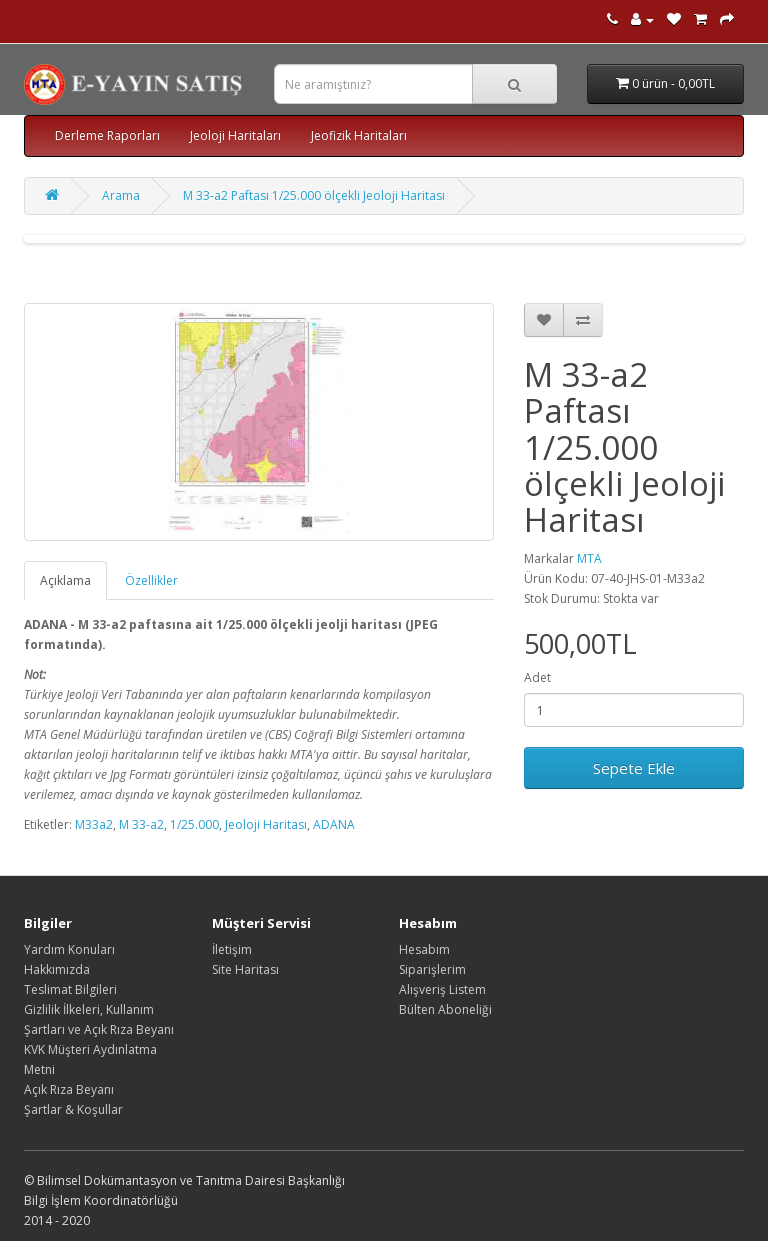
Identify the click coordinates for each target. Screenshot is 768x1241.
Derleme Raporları (107, 135)
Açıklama (65, 580)
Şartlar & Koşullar (73, 1109)
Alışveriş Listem (442, 989)
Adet (537, 677)
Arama (121, 195)
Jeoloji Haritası (266, 824)
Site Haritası (245, 969)
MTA (589, 558)
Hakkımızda (57, 969)
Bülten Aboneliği (445, 1009)
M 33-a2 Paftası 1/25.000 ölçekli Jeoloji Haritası (314, 195)
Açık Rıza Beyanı (69, 1089)
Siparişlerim (432, 969)
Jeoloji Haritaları (235, 135)
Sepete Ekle (634, 768)
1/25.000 (194, 824)
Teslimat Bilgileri (70, 989)
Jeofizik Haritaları (359, 135)
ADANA (334, 824)
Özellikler (151, 580)
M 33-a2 (141, 824)
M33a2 (94, 824)
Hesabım (424, 949)
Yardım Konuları (69, 949)
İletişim (232, 949)
